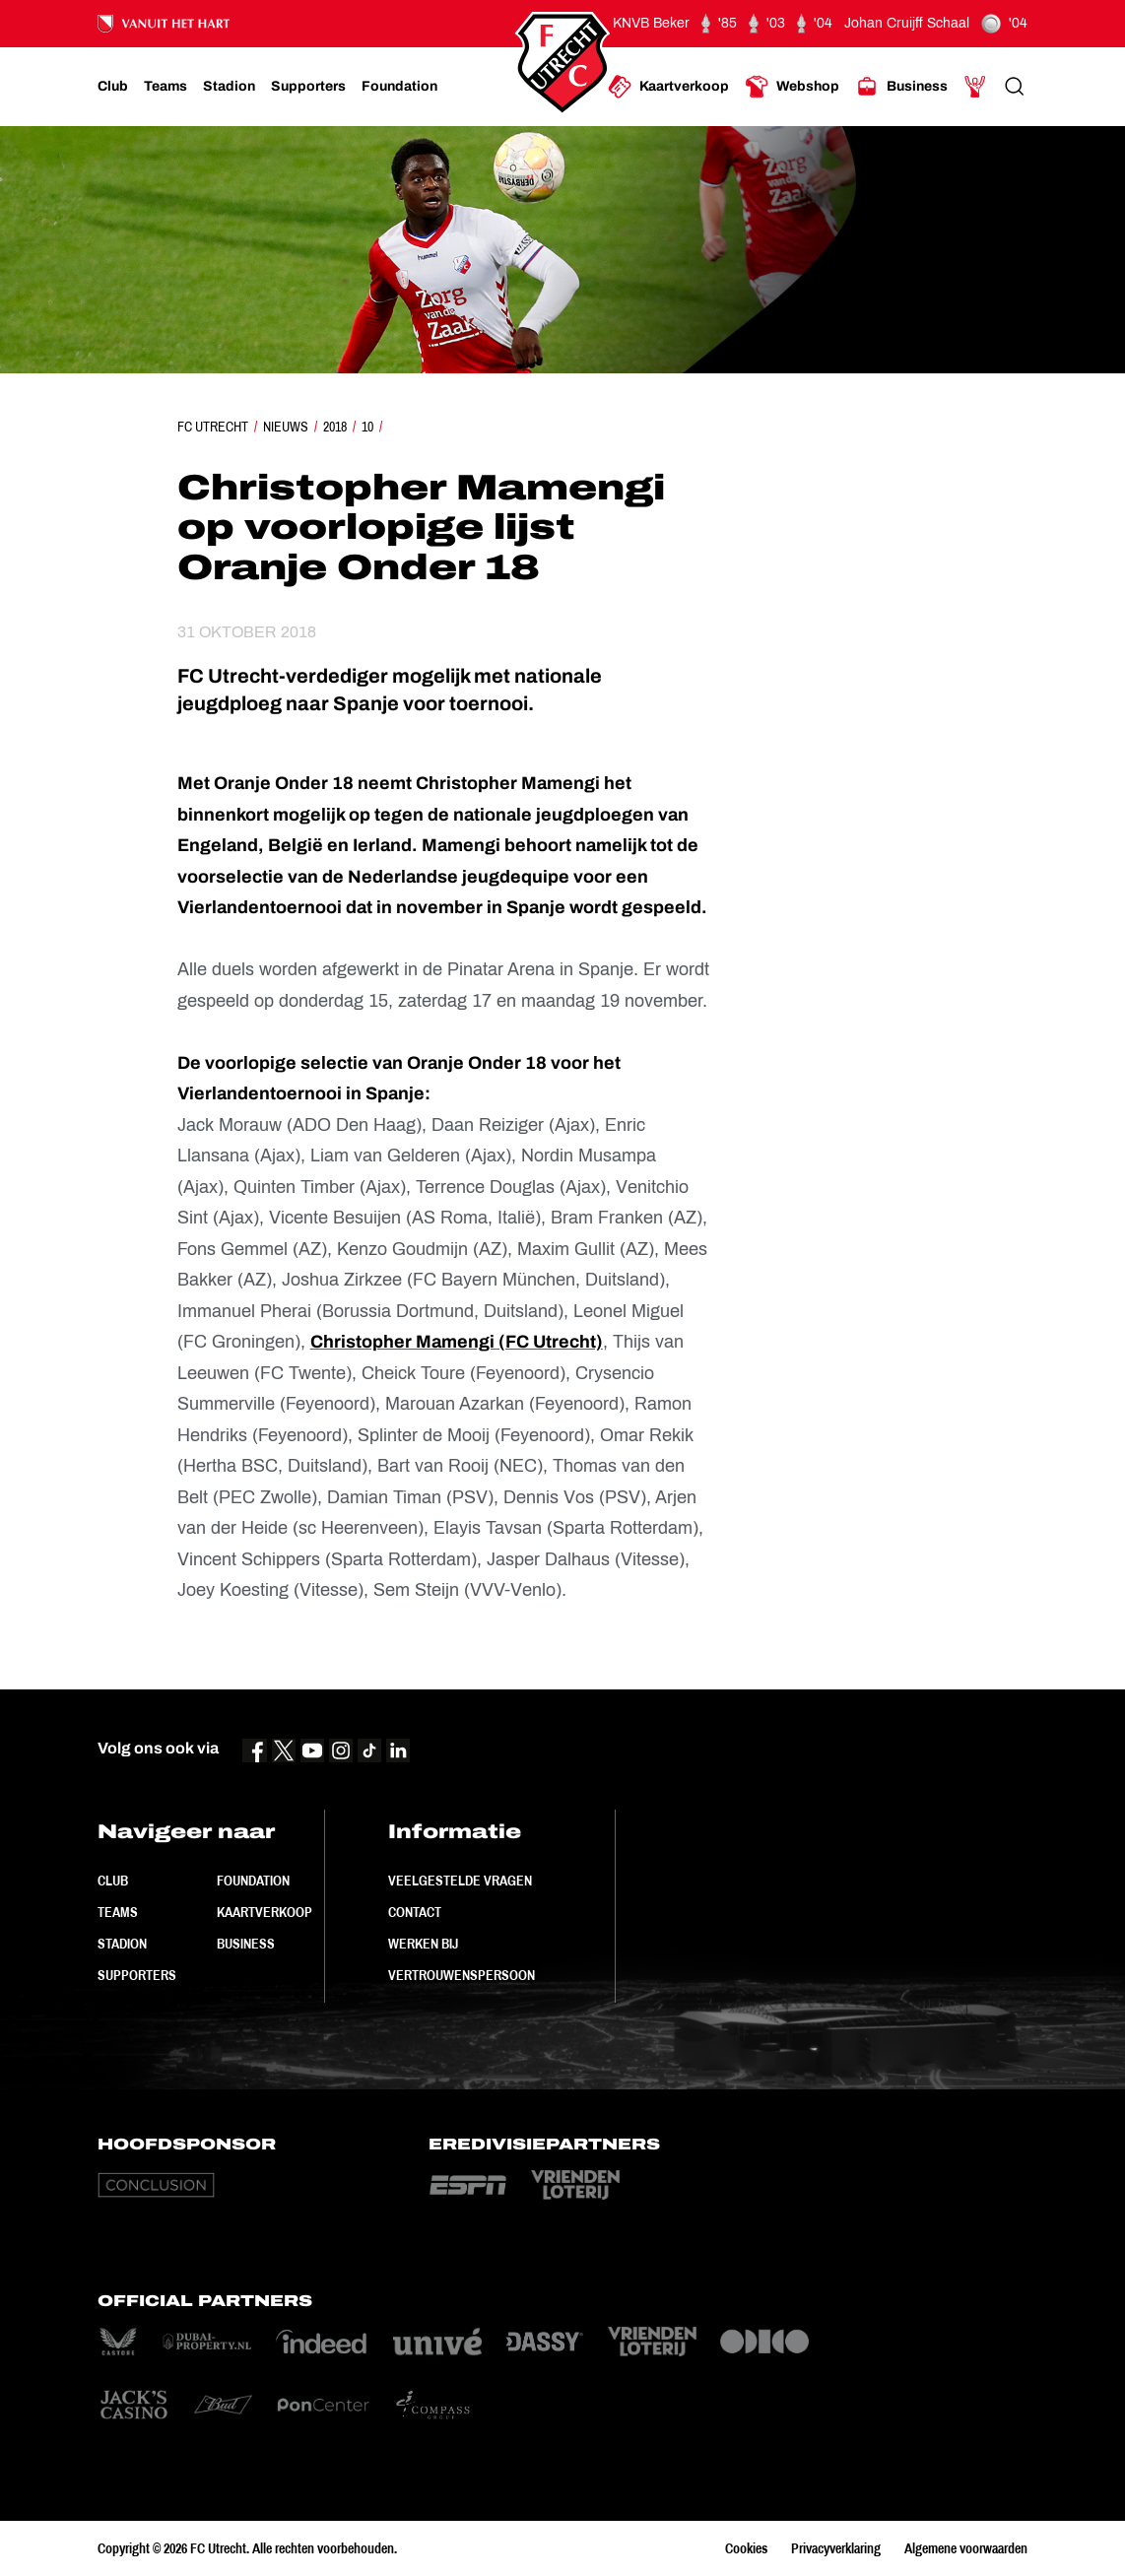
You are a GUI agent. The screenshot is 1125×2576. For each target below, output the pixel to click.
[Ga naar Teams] (165, 86)
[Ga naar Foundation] (399, 86)
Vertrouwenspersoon (461, 1975)
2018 (335, 426)
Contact (414, 1912)
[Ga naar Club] (113, 86)
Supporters (137, 1975)
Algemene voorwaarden (965, 2548)
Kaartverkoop (264, 1912)
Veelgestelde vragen (460, 1880)
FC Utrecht (212, 426)
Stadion (122, 1943)
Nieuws (285, 426)
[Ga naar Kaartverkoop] (668, 86)
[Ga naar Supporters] (308, 86)
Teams (118, 1912)
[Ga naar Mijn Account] (975, 86)
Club (113, 1880)
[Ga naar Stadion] (229, 86)
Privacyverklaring (836, 2548)
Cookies (746, 2548)
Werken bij (423, 1943)
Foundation (253, 1880)
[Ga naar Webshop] (792, 86)
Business (246, 1943)
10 (367, 426)
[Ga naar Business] (901, 86)
